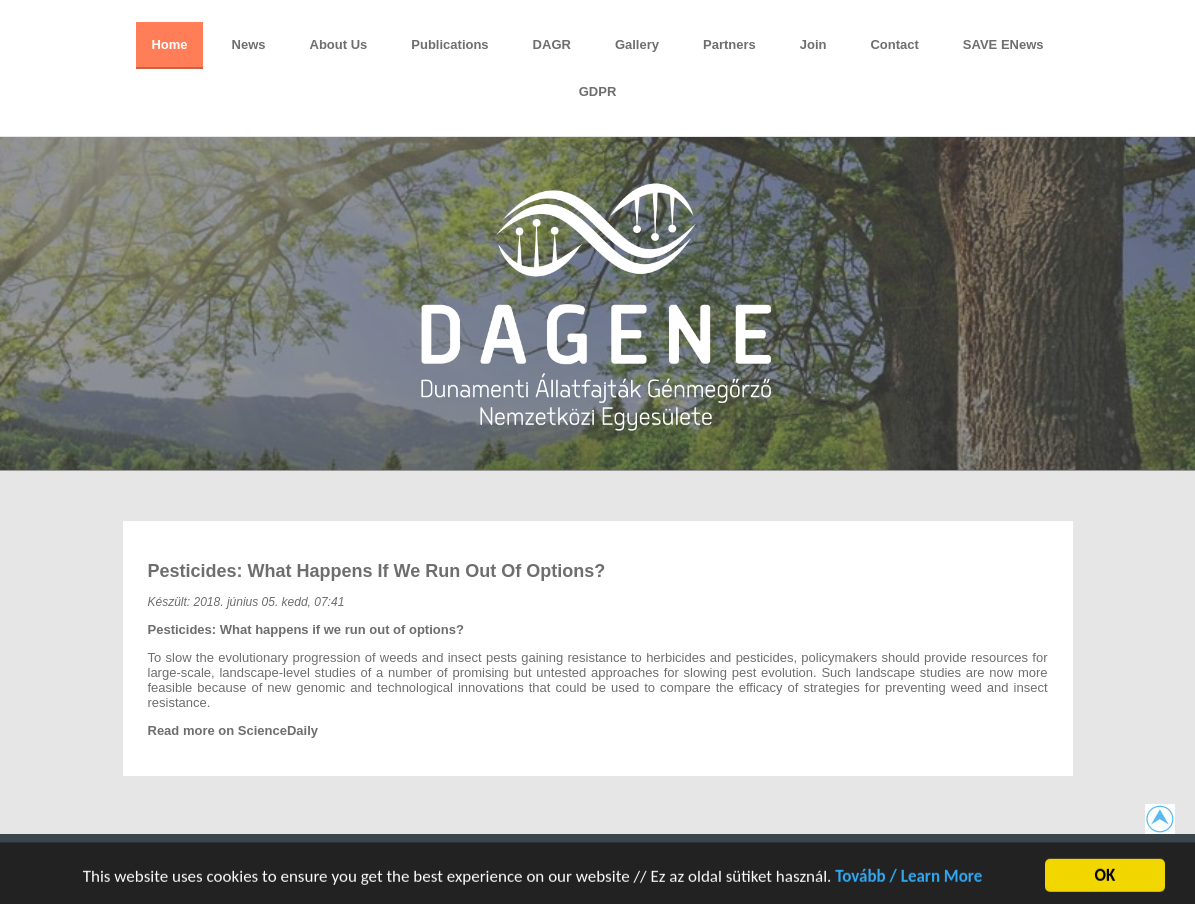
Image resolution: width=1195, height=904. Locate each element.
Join (813, 44)
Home (169, 44)
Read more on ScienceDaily (233, 730)
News (249, 44)
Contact (894, 44)
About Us (339, 44)
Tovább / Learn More (908, 880)
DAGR (552, 44)
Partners (729, 44)
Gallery (637, 44)
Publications (449, 44)
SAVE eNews (1003, 44)
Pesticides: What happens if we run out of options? (377, 571)
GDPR (598, 91)
